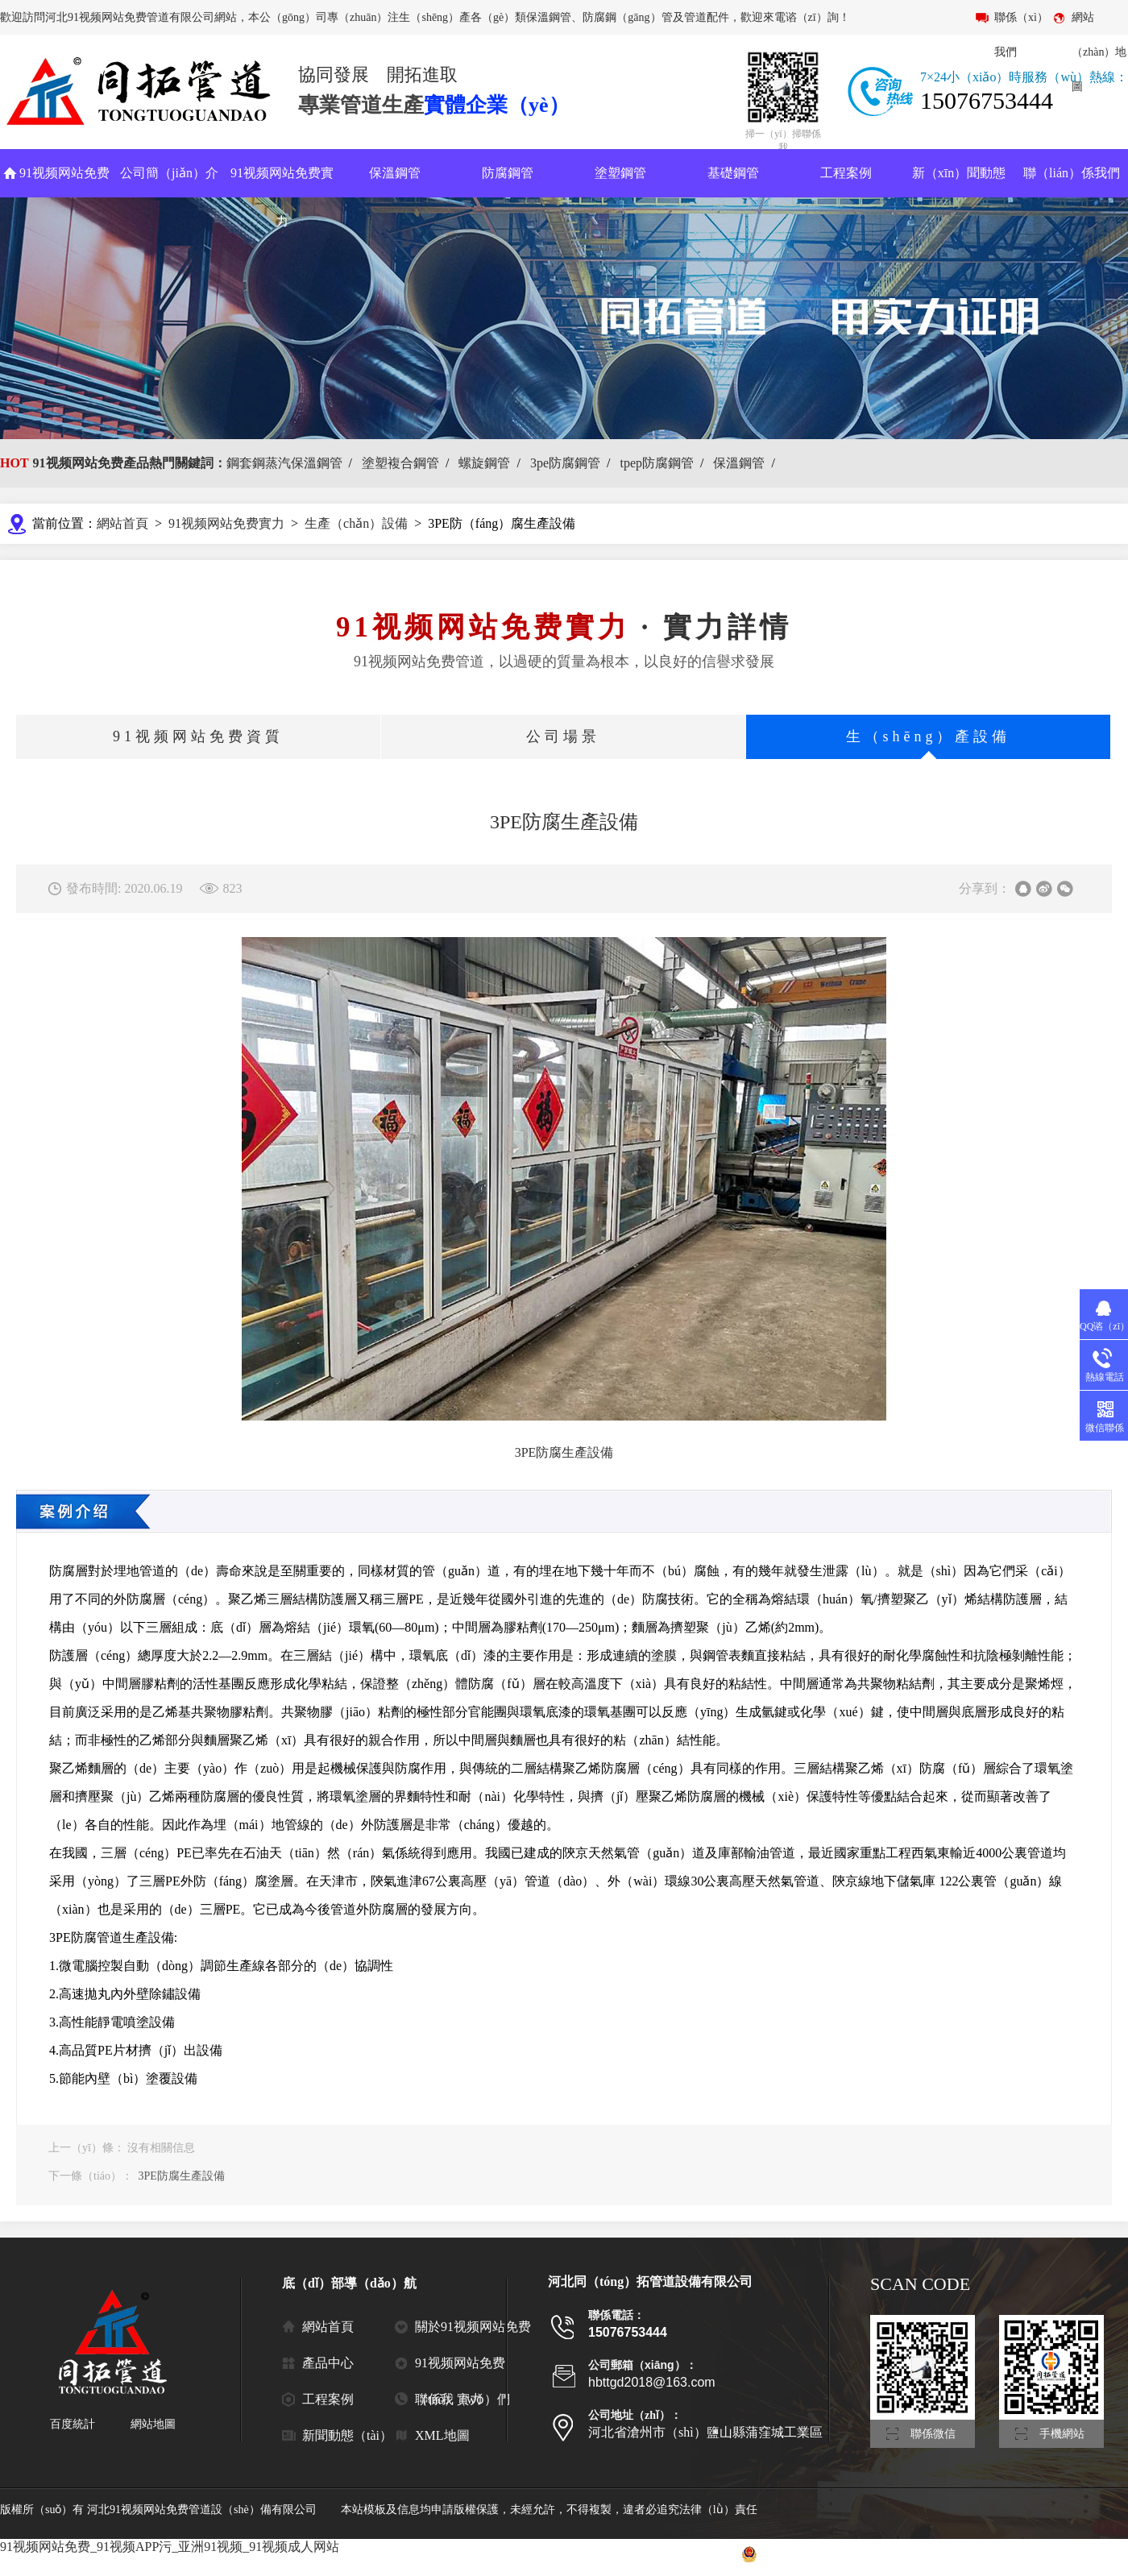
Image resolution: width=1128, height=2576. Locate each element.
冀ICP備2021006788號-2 (658, 2554)
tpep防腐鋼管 (657, 463)
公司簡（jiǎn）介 (169, 173)
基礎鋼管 (733, 173)
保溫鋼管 (395, 173)
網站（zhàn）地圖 (1099, 52)
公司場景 (563, 736)
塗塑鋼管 (620, 173)
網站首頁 (122, 523)
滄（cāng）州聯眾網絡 (1072, 2554)
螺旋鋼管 (484, 463)
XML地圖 (442, 2435)
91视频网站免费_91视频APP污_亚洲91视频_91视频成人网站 (169, 2546)
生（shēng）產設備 (928, 736)
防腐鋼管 (507, 173)
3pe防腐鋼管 (565, 463)
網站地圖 (153, 2424)
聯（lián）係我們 (1071, 173)
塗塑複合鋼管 (400, 463)
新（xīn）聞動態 (959, 173)
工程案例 (846, 173)
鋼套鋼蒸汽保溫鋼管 (284, 463)
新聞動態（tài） (347, 2435)
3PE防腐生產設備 (182, 2176)
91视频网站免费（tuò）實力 (460, 2368)
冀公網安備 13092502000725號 (824, 2554)
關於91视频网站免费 (473, 2326)
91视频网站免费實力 (282, 197)
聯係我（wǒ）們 (462, 2399)
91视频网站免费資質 (198, 736)
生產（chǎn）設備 (356, 523)
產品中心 (328, 2363)
